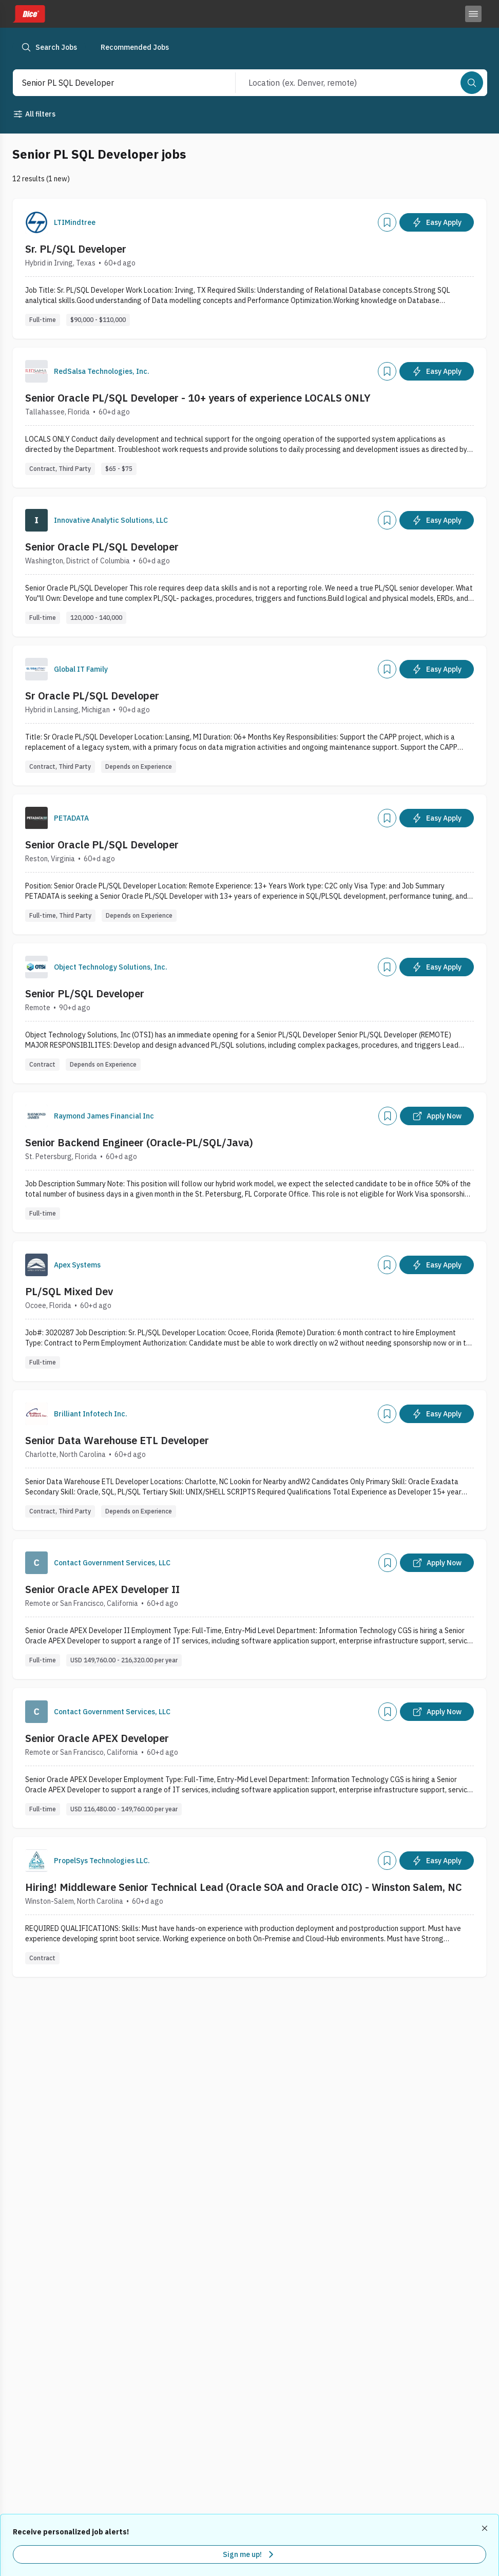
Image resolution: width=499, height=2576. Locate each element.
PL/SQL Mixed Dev (69, 1291)
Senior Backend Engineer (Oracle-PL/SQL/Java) (139, 1142)
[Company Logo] (36, 222)
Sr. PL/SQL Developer (75, 249)
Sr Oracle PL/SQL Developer (92, 696)
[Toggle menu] (473, 14)
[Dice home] (28, 14)
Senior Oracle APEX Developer (97, 1738)
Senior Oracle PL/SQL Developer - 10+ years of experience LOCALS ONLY (198, 398)
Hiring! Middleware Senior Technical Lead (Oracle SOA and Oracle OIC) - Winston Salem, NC (243, 1887)
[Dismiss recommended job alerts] (485, 2528)
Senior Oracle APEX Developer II (102, 1589)
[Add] (387, 222)
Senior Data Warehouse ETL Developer (117, 1440)
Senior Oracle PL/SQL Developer (102, 547)
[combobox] (113, 82)
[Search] (471, 82)
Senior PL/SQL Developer (84, 993)
